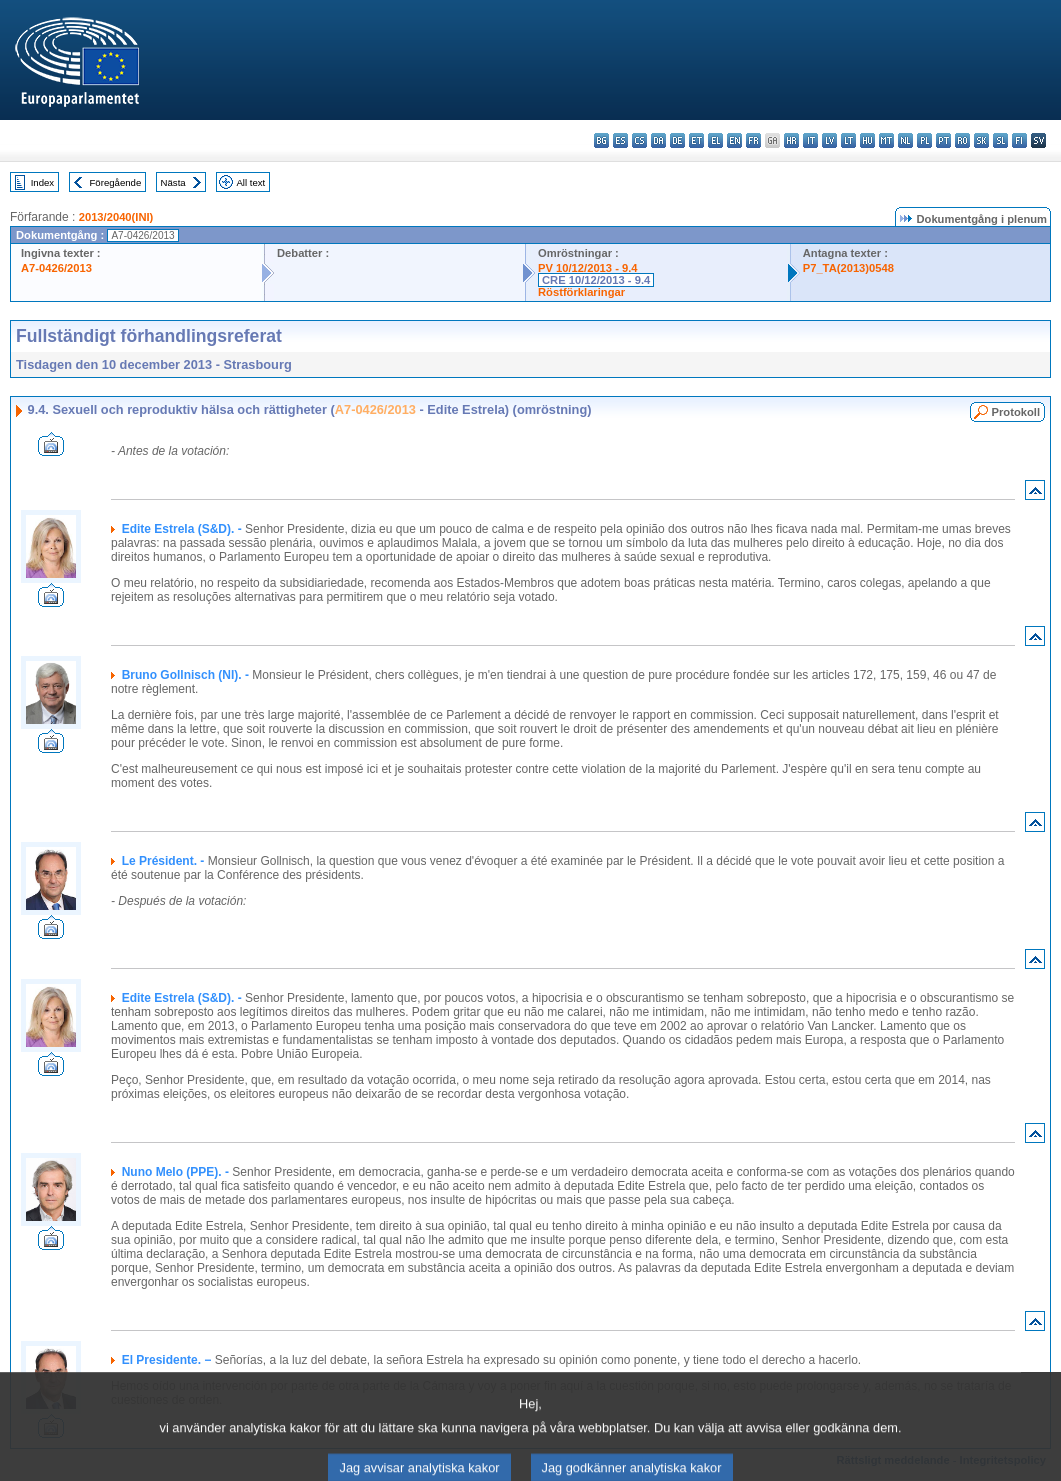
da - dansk (658, 140)
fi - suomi (1019, 140)
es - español (620, 140)
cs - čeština (639, 140)
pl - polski (924, 140)
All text (250, 182)
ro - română (962, 140)
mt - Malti (886, 140)
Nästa (173, 182)
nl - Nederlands (905, 140)
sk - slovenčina (981, 140)
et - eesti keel (696, 140)
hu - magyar (867, 140)
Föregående (116, 182)
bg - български (601, 140)
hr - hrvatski (791, 140)
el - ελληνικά (715, 140)
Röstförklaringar (581, 292)
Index (42, 182)
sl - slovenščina (1000, 140)
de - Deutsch (677, 140)
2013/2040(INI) (116, 217)
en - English (734, 140)
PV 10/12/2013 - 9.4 (588, 268)
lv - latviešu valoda (829, 140)
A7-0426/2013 (56, 268)
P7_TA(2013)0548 (848, 268)
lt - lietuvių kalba (848, 140)
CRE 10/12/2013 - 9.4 (596, 280)
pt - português (943, 140)
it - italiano (810, 140)
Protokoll (1016, 412)
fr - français (753, 140)
